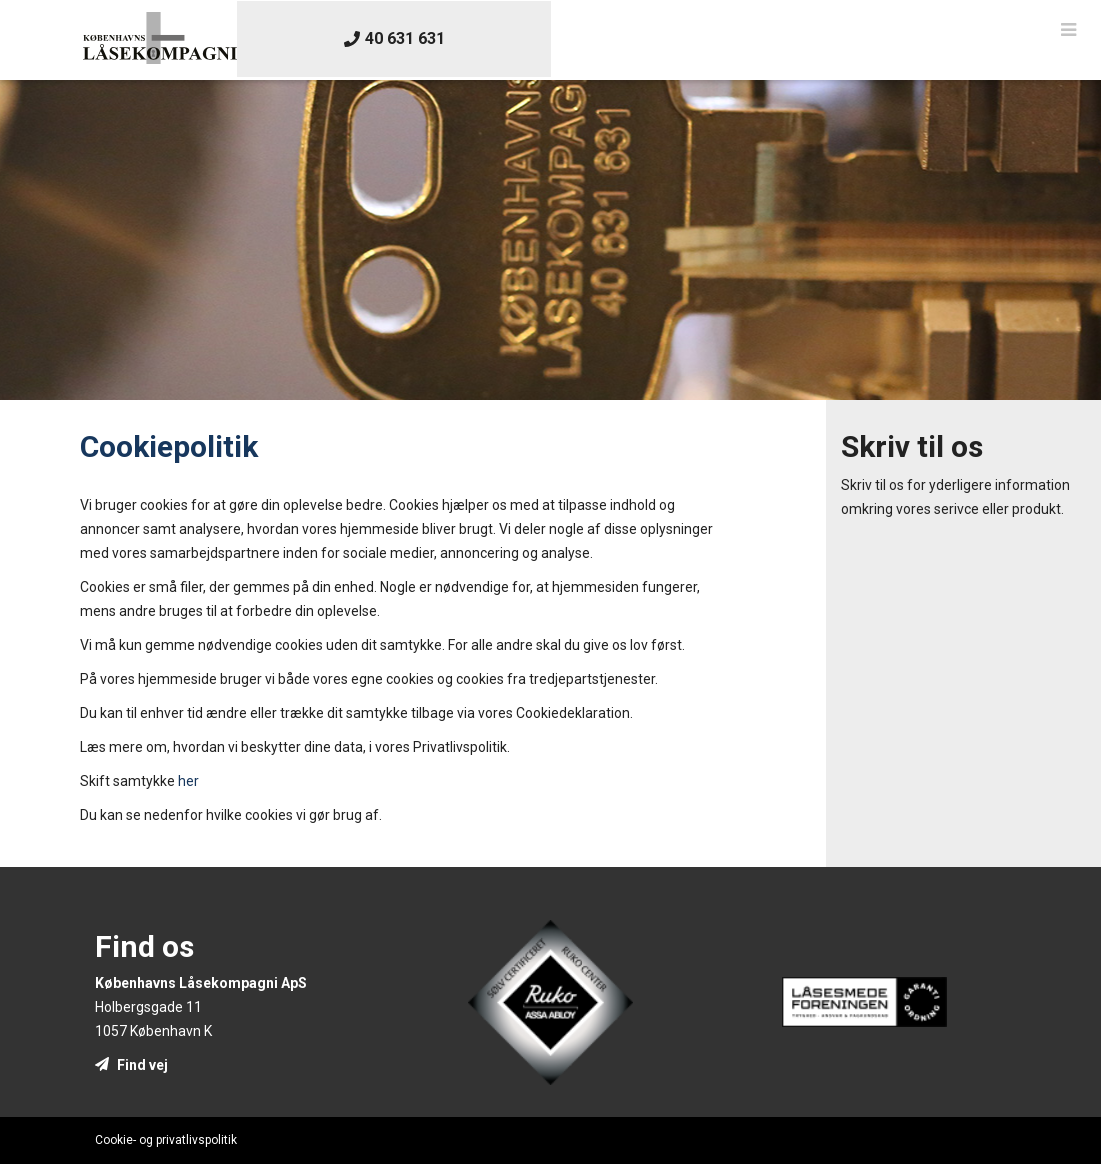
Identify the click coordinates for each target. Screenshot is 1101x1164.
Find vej (131, 1065)
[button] (1068, 30)
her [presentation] (188, 781)
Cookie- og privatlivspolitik (166, 1140)
